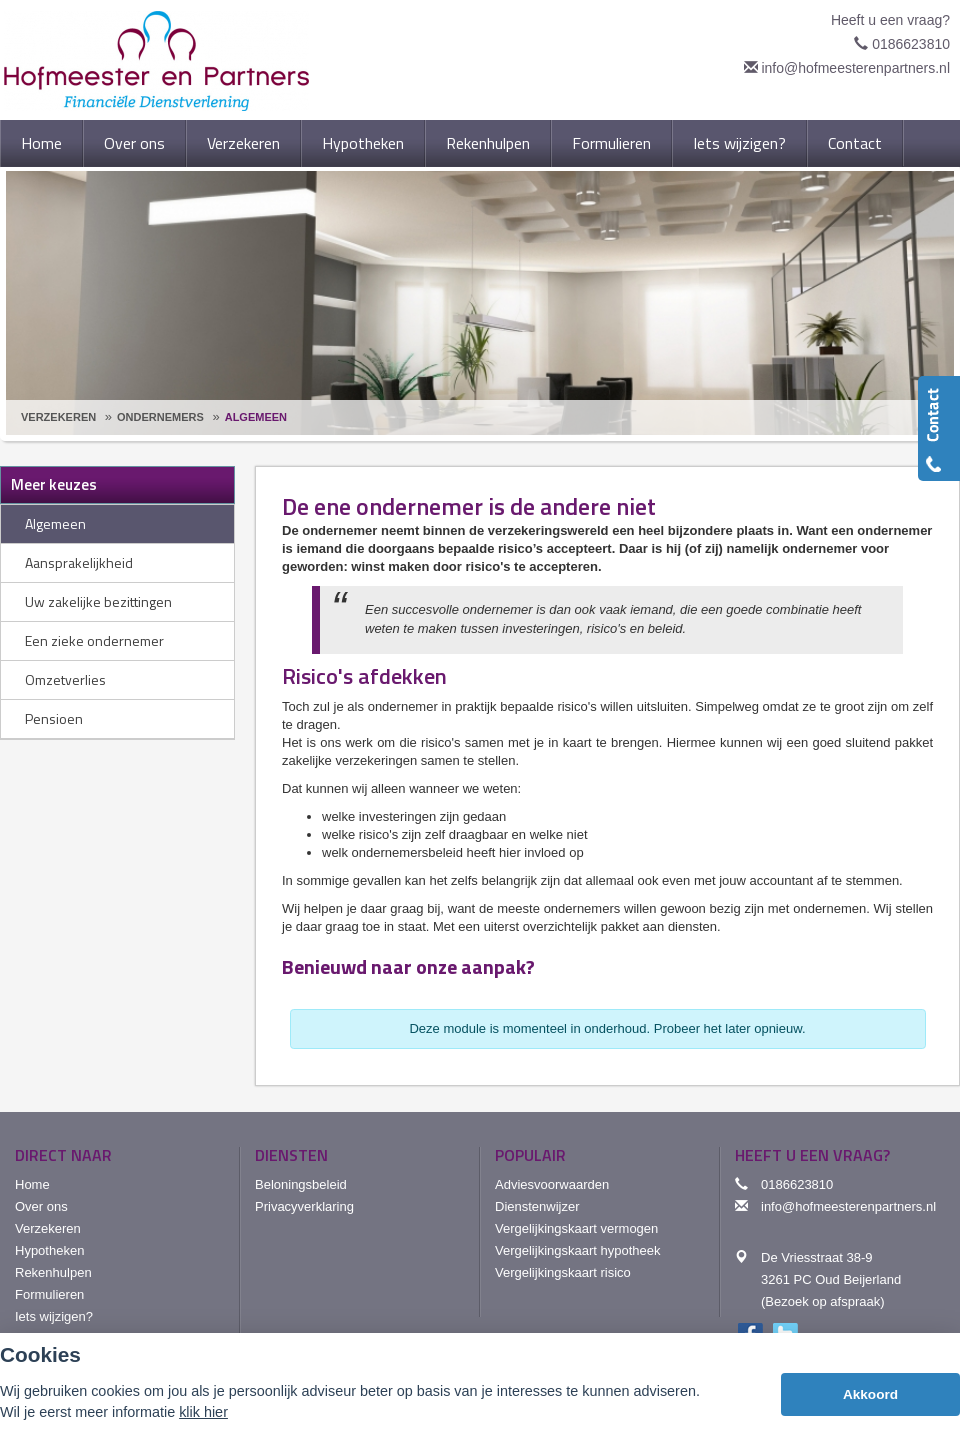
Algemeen (256, 417)
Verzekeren (58, 417)
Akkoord (870, 1394)
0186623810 (911, 44)
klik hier (203, 1412)
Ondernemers (160, 417)
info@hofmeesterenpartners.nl (855, 68)
